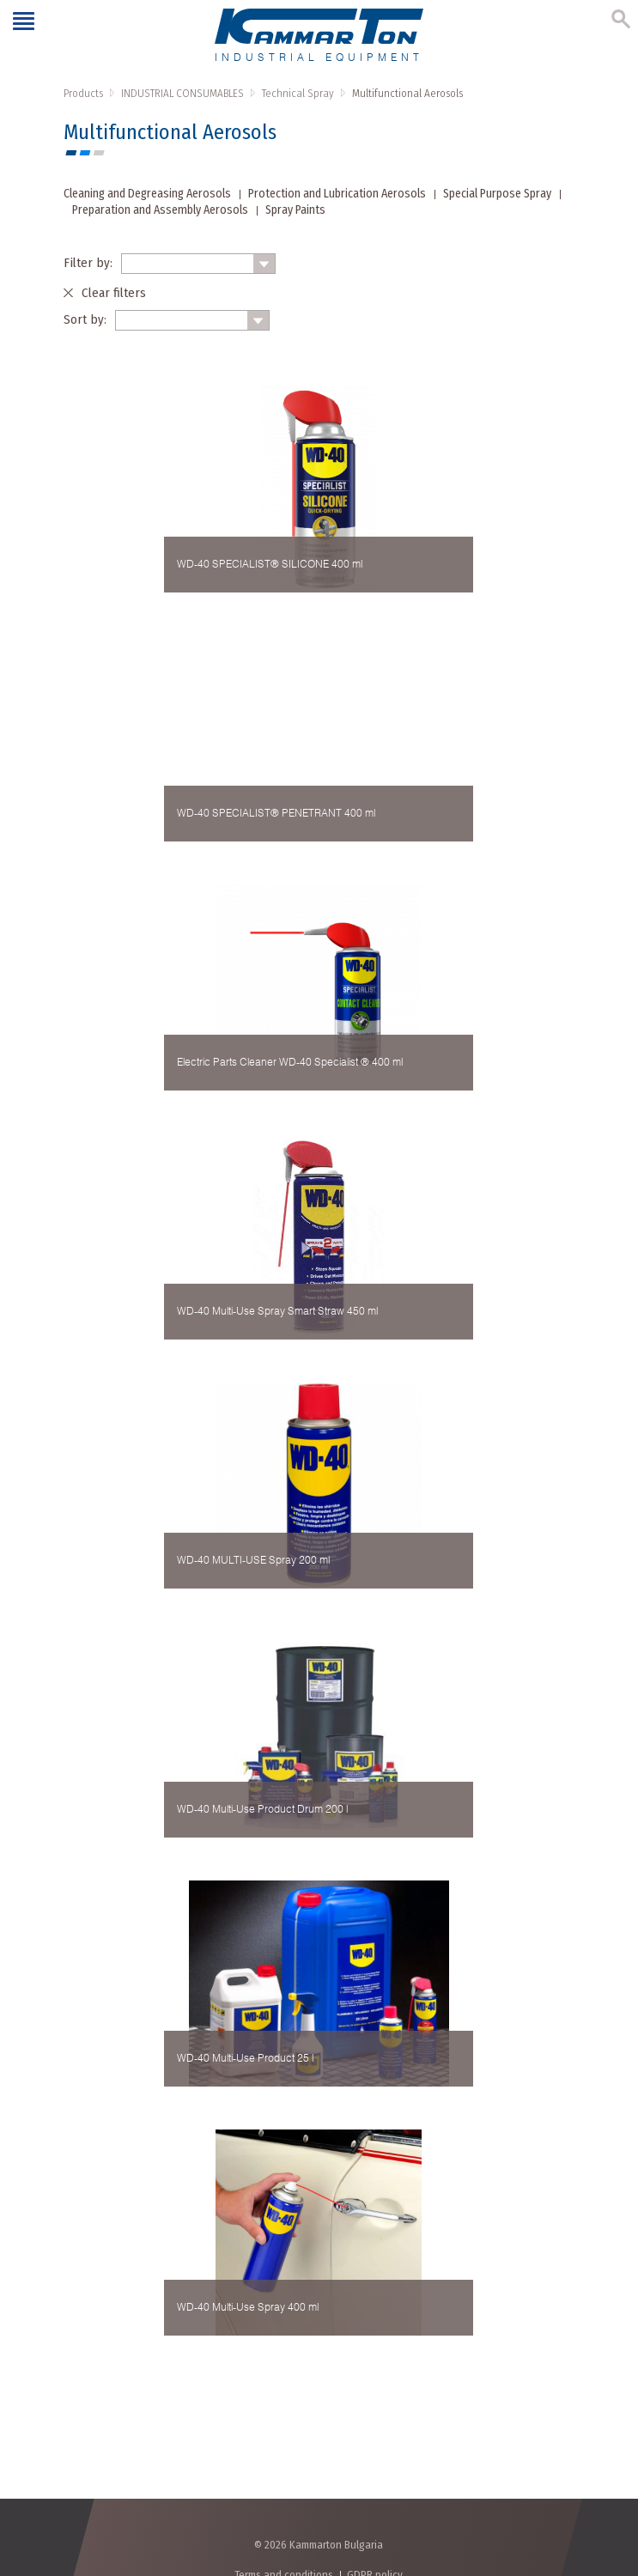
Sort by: (85, 319)
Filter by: (88, 262)
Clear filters (114, 293)
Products (83, 93)
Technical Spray (298, 93)
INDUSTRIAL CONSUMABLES (182, 93)
